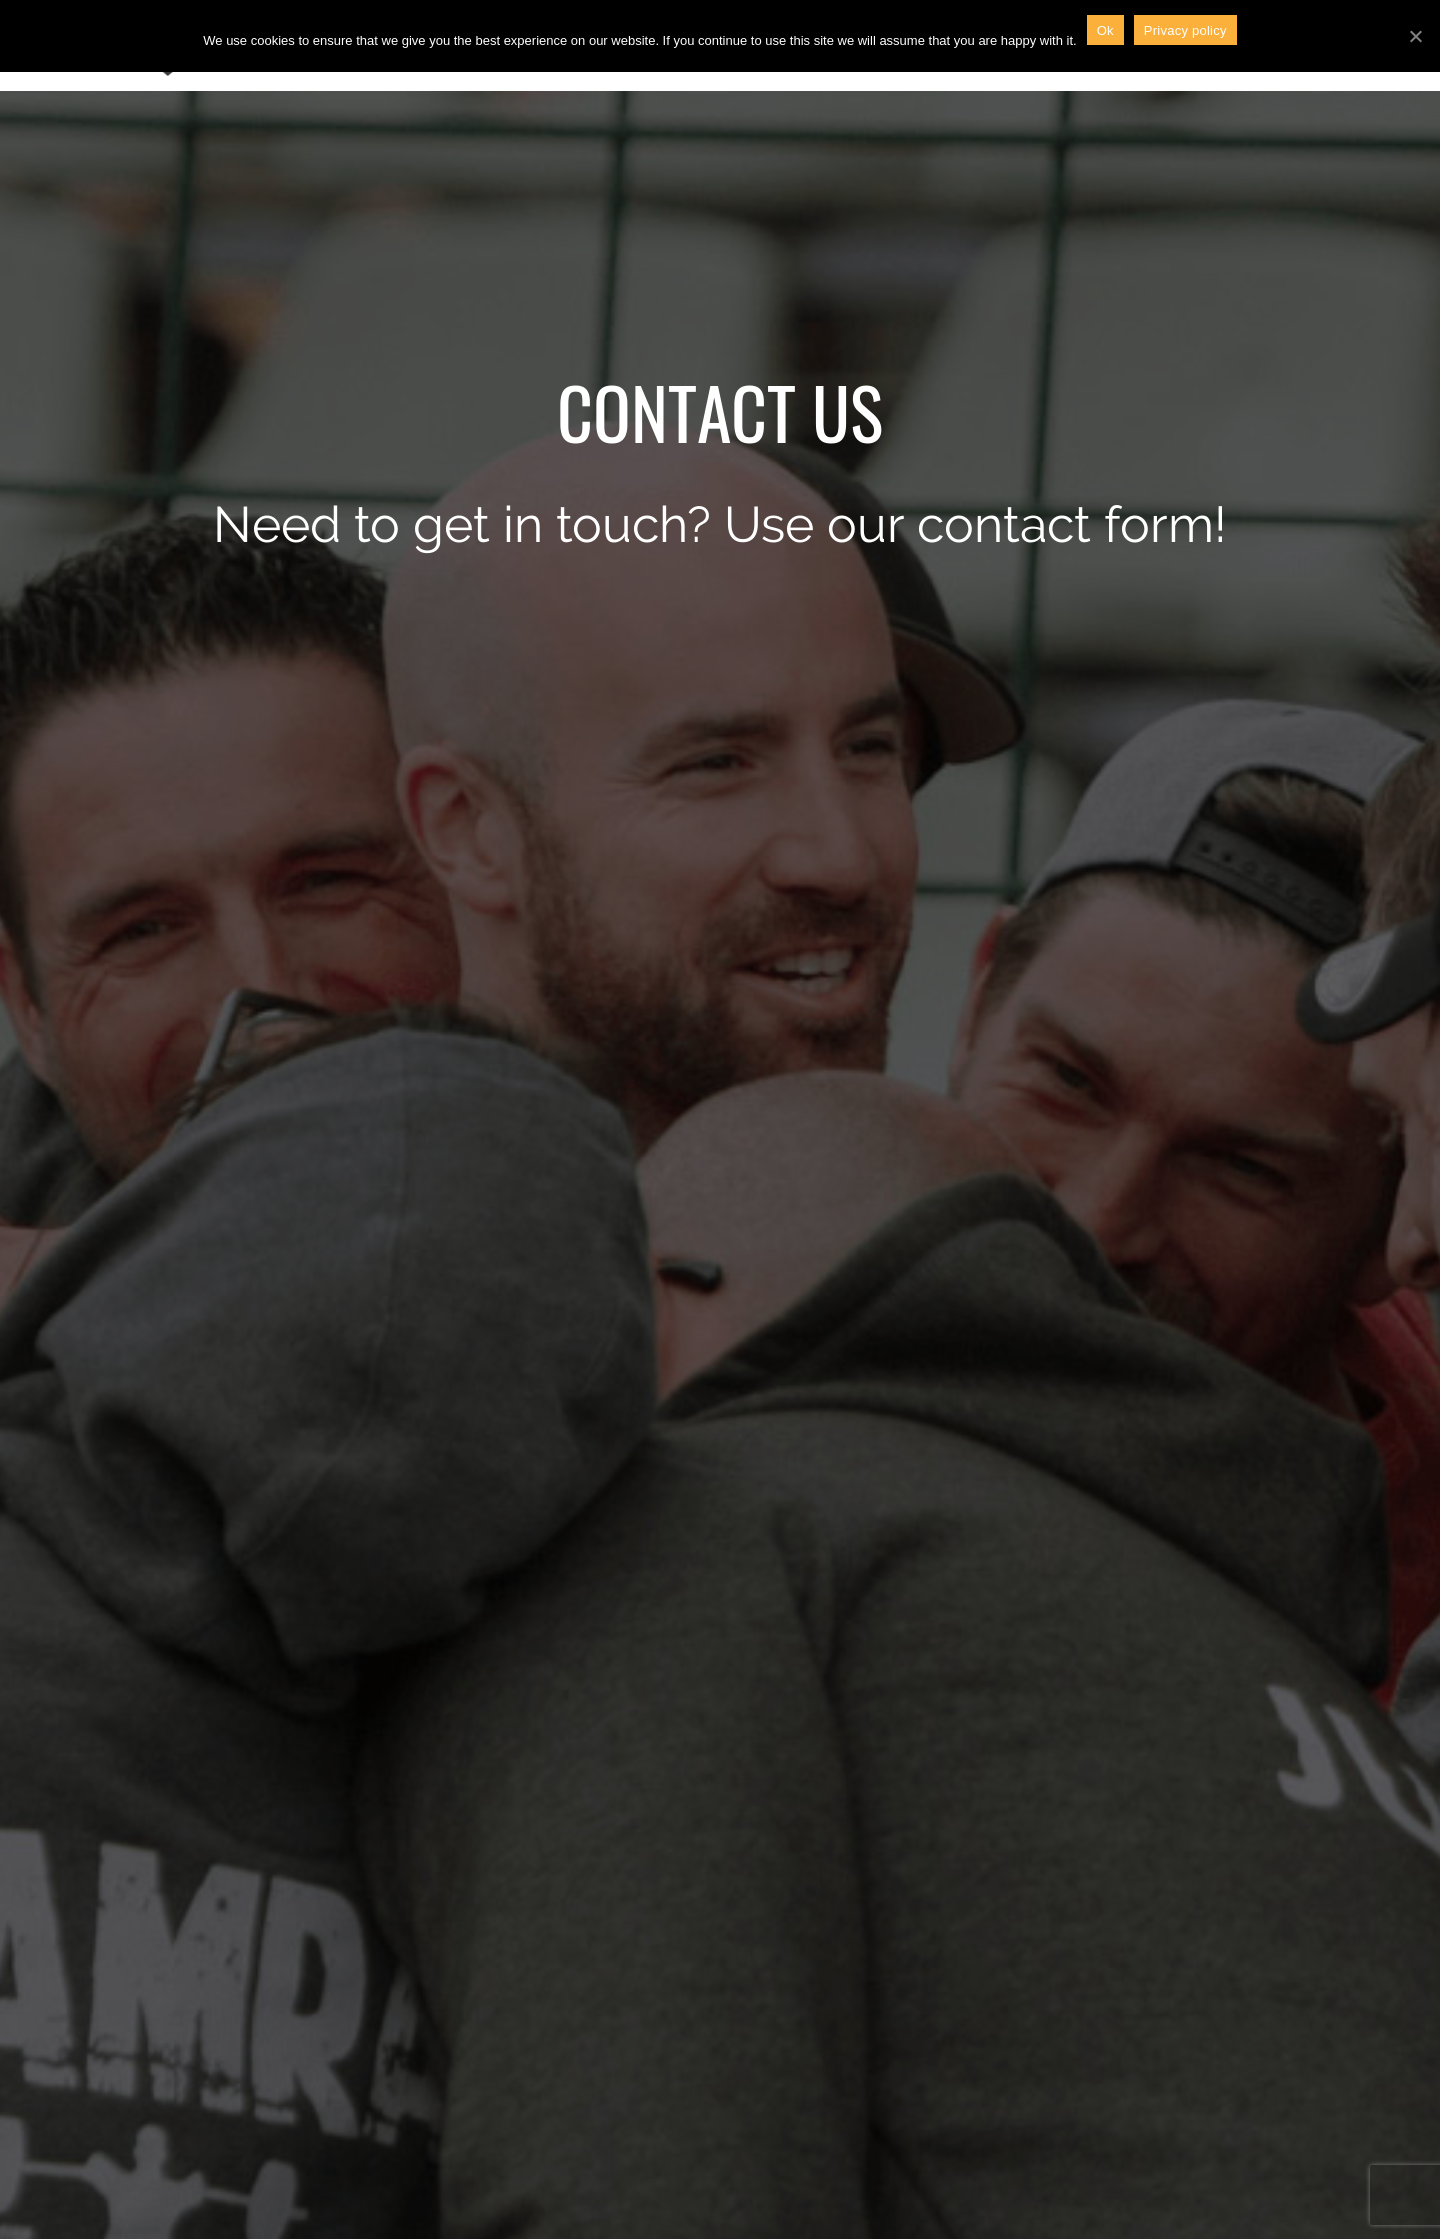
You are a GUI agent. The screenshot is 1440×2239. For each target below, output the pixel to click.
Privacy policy (1185, 30)
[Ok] (1415, 36)
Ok (1105, 30)
